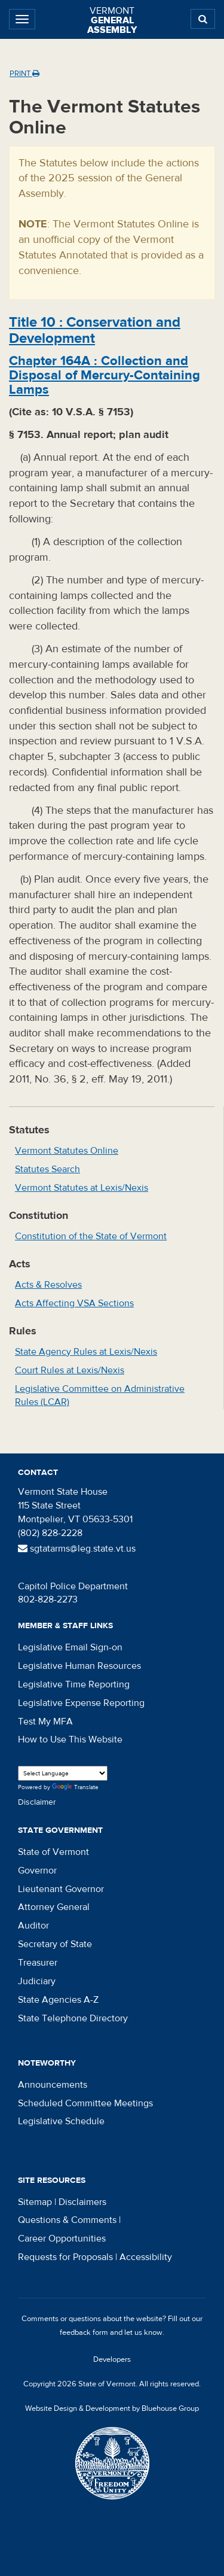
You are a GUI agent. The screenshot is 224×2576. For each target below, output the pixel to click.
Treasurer (37, 1963)
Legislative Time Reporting (74, 1684)
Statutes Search (47, 1169)
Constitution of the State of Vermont (91, 1236)
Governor (37, 1871)
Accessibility (145, 2257)
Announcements (52, 2085)
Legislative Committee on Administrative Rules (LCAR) (100, 1396)
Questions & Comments (67, 2220)
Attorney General (54, 1907)
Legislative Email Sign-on (70, 1647)
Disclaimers (82, 2202)
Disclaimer (37, 1802)
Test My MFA (45, 1722)
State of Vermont (53, 1852)
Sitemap (35, 2202)
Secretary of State (55, 1944)
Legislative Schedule (61, 2121)
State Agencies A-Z (58, 2000)
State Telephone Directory (73, 2018)
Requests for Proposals (65, 2257)
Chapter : (104, 375)
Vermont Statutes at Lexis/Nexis (81, 1188)
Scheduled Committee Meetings (85, 2103)
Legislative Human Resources (79, 1666)
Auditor (33, 1926)
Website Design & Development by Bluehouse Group (112, 2408)
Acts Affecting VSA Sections (74, 1303)
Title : (94, 330)
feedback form (84, 2332)
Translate (75, 1787)
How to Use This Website (70, 1739)
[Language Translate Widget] (63, 1773)
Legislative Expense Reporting (81, 1703)
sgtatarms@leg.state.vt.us (77, 1549)
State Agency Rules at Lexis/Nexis (86, 1352)
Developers (112, 2359)
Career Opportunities (62, 2239)
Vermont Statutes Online (66, 1151)
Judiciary (37, 1981)
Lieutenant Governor (61, 1889)
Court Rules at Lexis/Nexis (69, 1370)
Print (24, 73)
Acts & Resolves (48, 1285)
